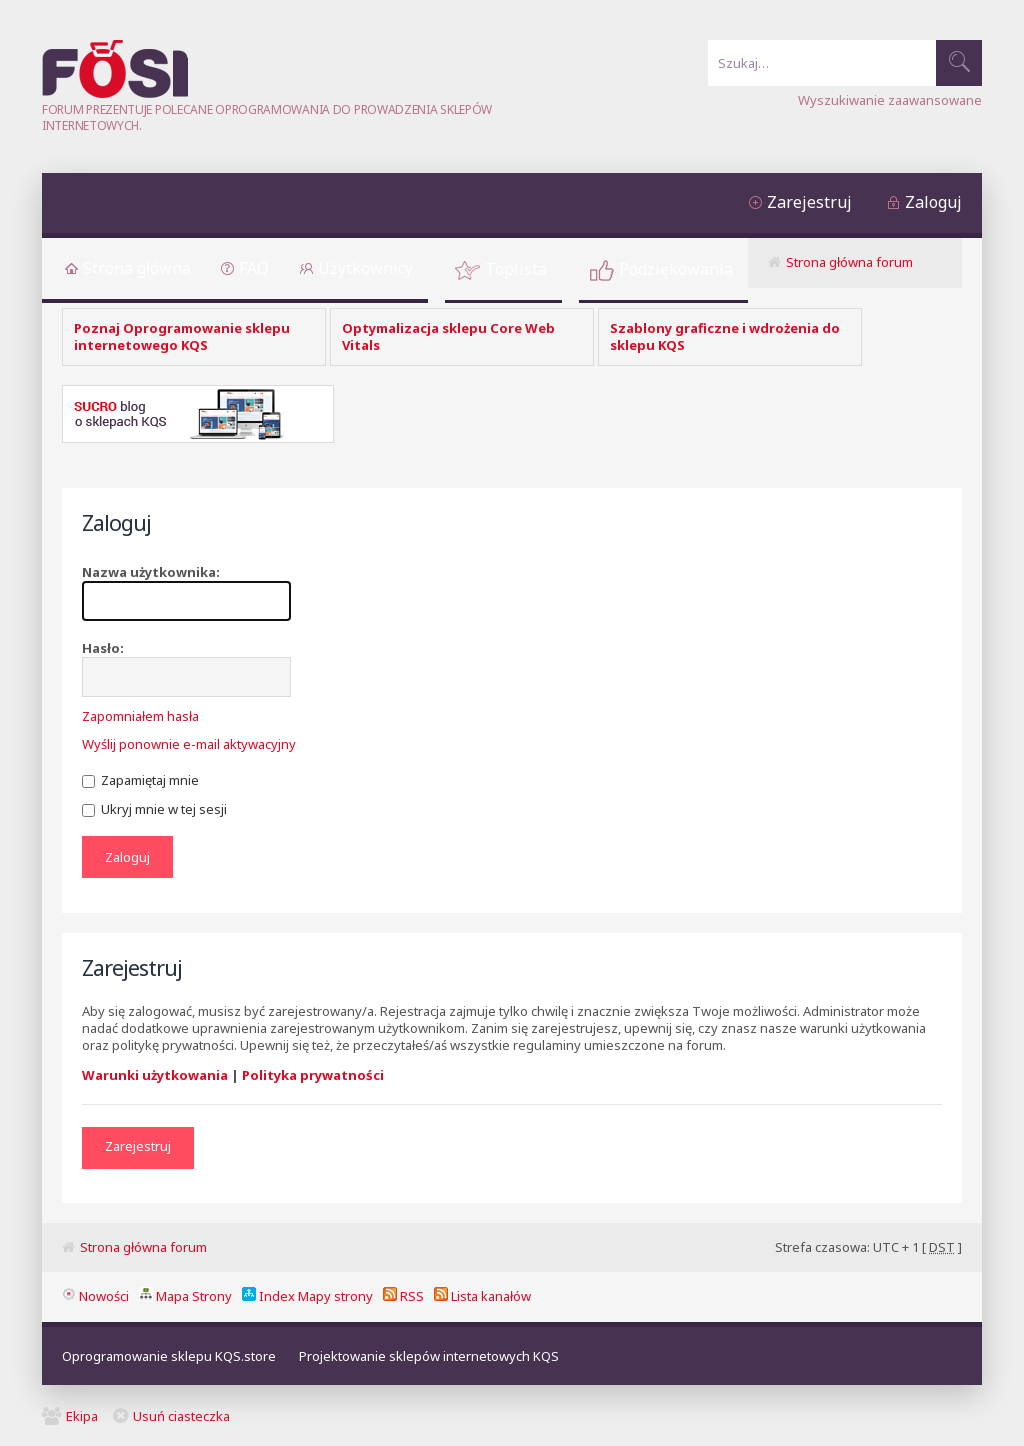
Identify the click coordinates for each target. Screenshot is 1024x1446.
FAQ (254, 268)
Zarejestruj (809, 202)
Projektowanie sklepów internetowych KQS (429, 1356)
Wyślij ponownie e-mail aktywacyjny (189, 744)
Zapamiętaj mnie (140, 780)
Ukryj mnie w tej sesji (154, 809)
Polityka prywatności (313, 1075)
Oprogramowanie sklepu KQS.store (169, 1356)
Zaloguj (933, 202)
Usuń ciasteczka (181, 1416)
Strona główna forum (849, 262)
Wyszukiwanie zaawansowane (890, 100)
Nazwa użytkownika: (151, 572)
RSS (403, 1296)
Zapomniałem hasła (140, 716)
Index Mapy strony (307, 1296)
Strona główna (137, 268)
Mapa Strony (185, 1296)
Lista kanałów (482, 1296)
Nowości (95, 1296)
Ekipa (82, 1416)
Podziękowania (676, 269)
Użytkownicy (365, 268)
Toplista (516, 269)
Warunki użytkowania (155, 1075)
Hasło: (103, 648)
